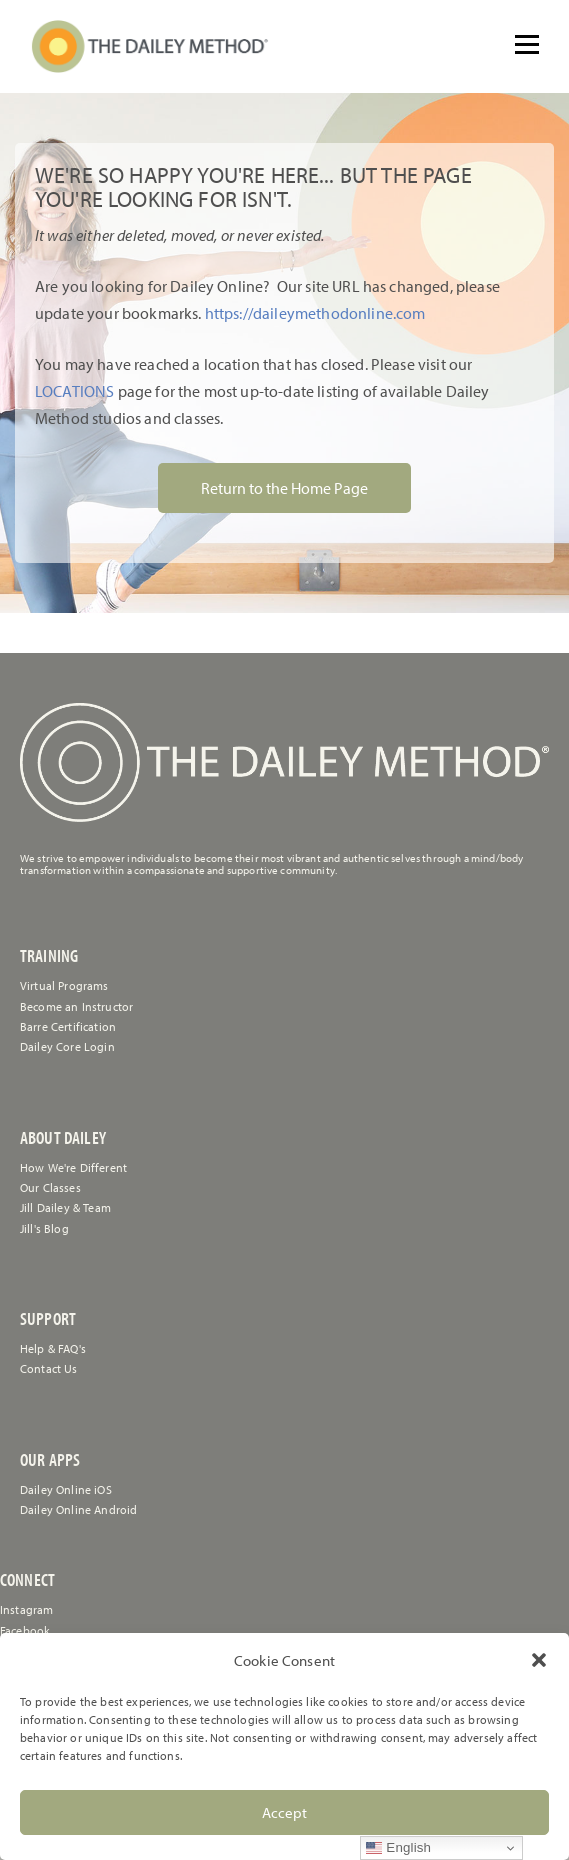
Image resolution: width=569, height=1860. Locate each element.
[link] (150, 46)
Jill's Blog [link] (44, 1228)
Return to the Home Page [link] (284, 488)
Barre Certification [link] (68, 1026)
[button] (539, 1660)
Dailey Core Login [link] (67, 1046)
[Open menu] (527, 45)
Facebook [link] (25, 1630)
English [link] (398, 1848)
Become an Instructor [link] (76, 1006)
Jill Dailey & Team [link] (65, 1207)
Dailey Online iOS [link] (66, 1489)
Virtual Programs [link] (64, 985)
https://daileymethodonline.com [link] (315, 313)
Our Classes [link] (50, 1187)
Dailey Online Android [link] (78, 1509)
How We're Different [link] (73, 1167)
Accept (284, 1812)
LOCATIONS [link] (74, 391)
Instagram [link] (26, 1609)
